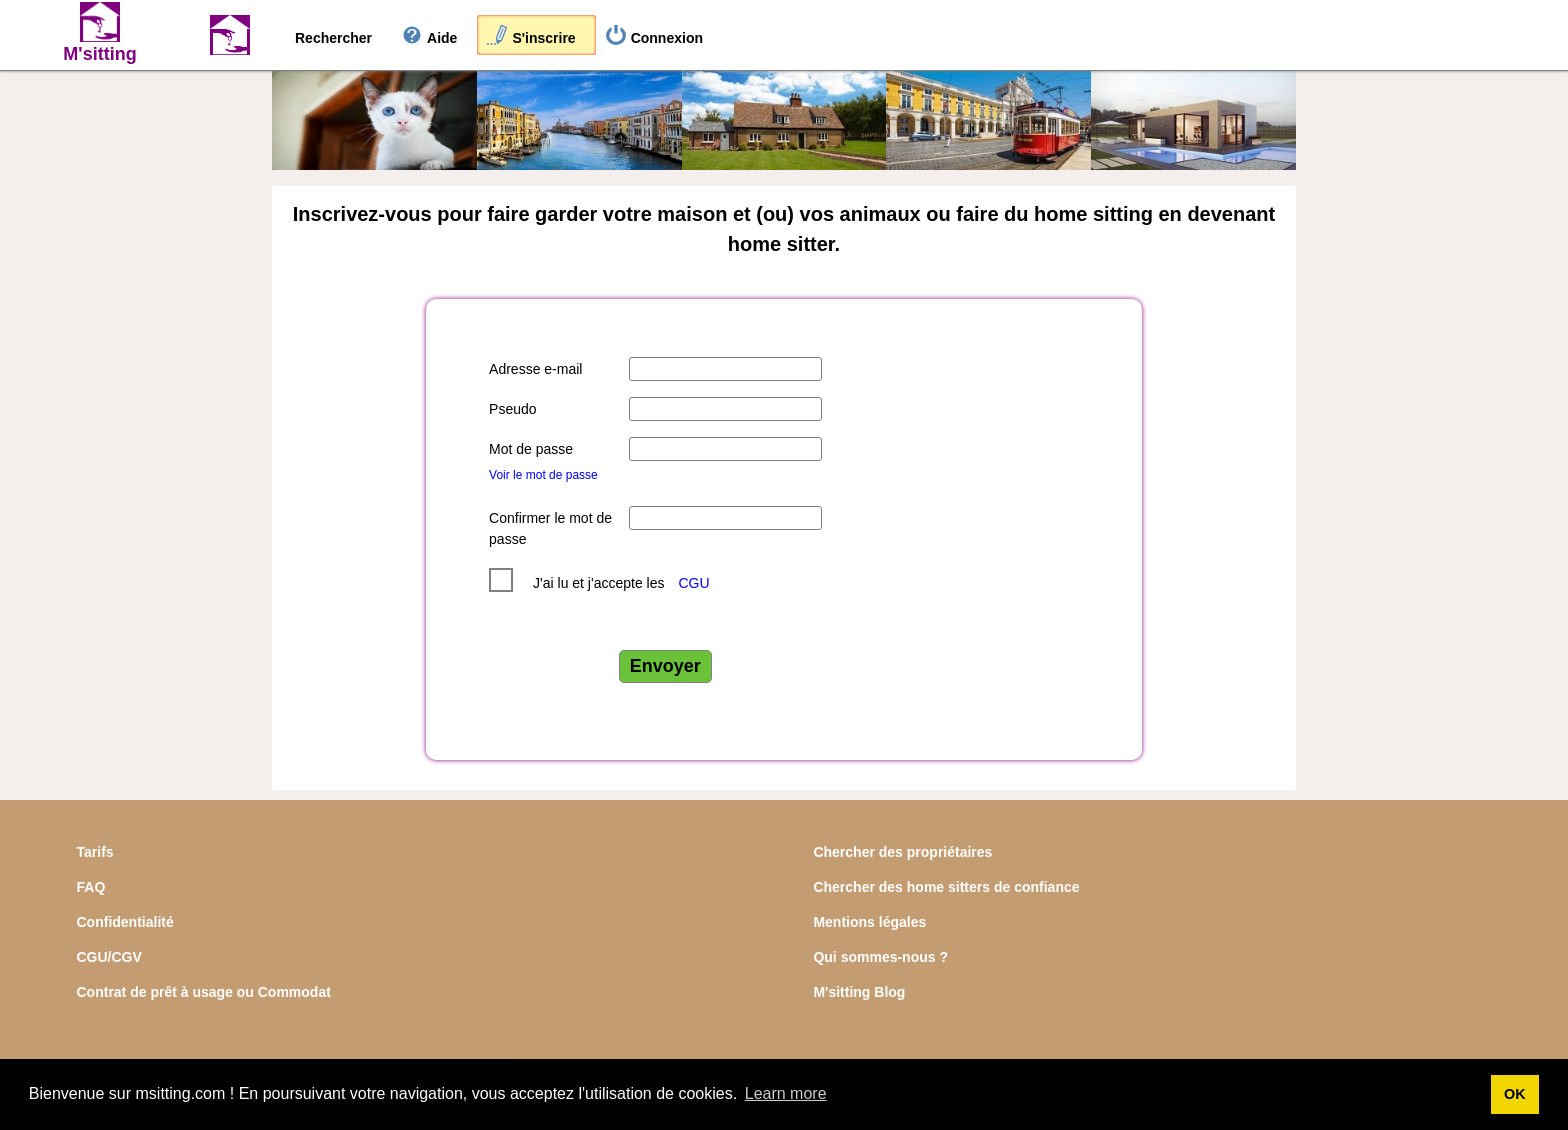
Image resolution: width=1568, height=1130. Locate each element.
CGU (693, 583)
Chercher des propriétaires (902, 852)
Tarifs (95, 852)
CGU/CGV (109, 957)
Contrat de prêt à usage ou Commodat (204, 992)
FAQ (91, 887)
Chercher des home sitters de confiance (946, 887)
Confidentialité (125, 922)
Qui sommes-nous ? (880, 957)
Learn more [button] (786, 1093)
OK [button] (1515, 1094)
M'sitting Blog (859, 992)
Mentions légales (869, 922)
